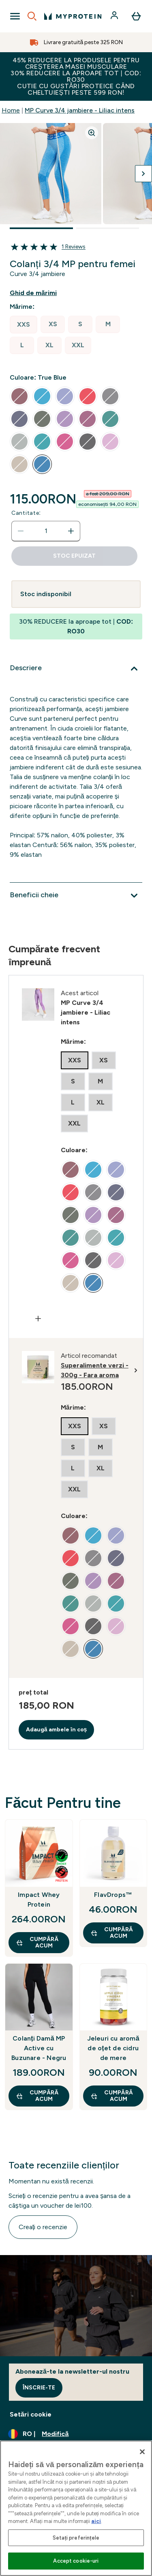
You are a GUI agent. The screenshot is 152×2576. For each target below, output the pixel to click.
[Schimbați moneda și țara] (76, 2434)
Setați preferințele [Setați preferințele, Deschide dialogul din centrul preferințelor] (76, 2538)
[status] (46, 531)
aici (96, 2521)
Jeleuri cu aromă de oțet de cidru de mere (113, 2048)
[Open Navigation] (15, 16)
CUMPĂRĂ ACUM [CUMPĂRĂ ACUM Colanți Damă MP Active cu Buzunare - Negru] (37, 2095)
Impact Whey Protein (39, 1899)
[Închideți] (142, 2452)
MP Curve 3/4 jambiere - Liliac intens (80, 110)
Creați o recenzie (43, 2227)
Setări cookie (30, 2414)
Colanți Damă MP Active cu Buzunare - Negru (38, 2048)
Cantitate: (26, 513)
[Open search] (32, 16)
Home (11, 110)
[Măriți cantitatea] (71, 531)
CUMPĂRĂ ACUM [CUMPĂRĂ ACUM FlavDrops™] (111, 1932)
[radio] (23, 324)
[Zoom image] (91, 132)
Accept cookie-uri (75, 2561)
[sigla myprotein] (72, 16)
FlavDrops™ (113, 1895)
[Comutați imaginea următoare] (143, 173)
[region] (76, 2508)
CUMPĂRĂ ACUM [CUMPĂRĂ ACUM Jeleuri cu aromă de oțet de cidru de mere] (111, 2095)
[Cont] (115, 16)
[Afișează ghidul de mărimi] (40, 293)
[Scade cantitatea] (21, 531)
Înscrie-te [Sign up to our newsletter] (39, 2387)
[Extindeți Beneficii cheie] (76, 896)
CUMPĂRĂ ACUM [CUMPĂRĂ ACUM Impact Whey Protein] (37, 1942)
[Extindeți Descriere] (76, 669)
